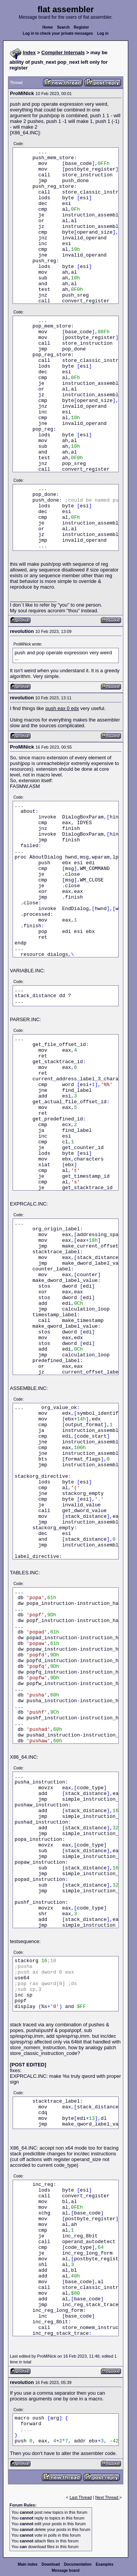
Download (50, 2564)
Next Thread (107, 2497)
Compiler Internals (63, 52)
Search (63, 27)
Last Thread (81, 2497)
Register (81, 27)
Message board (66, 2570)
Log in (102, 33)
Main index (28, 2564)
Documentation (78, 2564)
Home (47, 27)
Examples (104, 2564)
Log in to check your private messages (58, 33)
